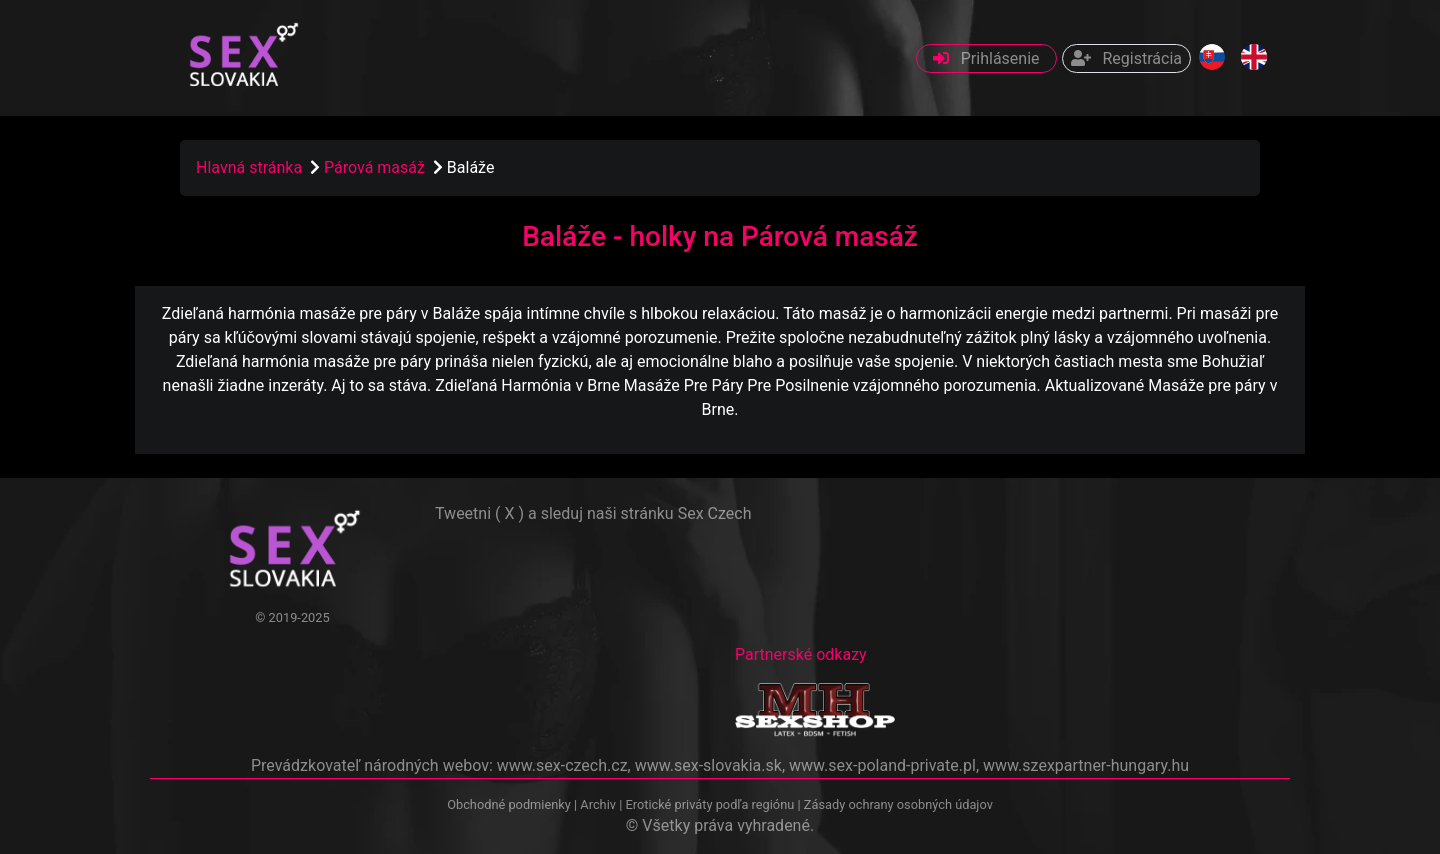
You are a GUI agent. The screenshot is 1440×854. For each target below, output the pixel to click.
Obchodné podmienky (510, 804)
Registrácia (1126, 58)
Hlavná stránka (249, 167)
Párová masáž (376, 167)
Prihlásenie (986, 58)
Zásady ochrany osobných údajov (898, 804)
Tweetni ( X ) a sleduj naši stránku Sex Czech (593, 513)
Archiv (598, 804)
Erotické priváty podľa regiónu (709, 804)
